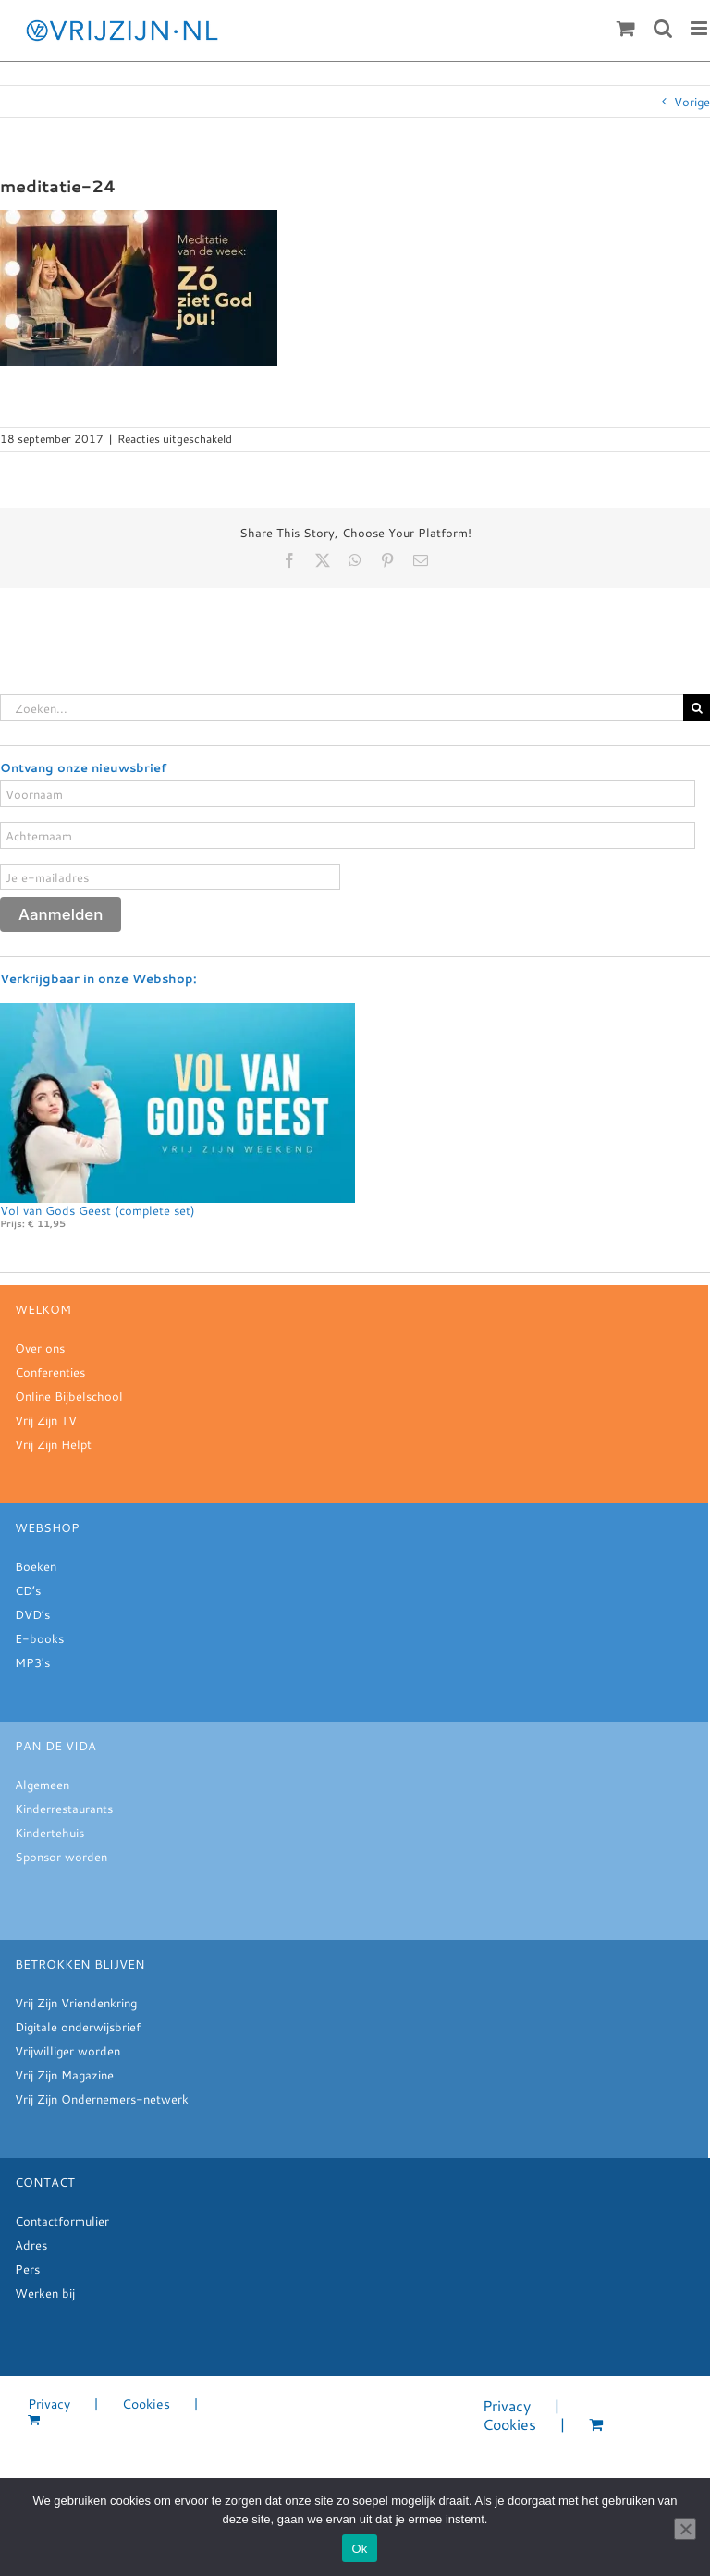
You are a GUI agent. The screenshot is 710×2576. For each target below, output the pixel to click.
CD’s (28, 1590)
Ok (359, 2549)
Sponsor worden (61, 1856)
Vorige (692, 101)
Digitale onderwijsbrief (78, 2026)
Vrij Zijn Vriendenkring (76, 2002)
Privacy (49, 2404)
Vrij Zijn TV (46, 1420)
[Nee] (685, 2529)
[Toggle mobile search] (663, 28)
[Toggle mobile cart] (626, 28)
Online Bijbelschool (69, 1396)
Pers (27, 2269)
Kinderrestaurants (64, 1808)
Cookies (146, 2404)
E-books (39, 1638)
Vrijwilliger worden (67, 2050)
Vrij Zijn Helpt (53, 1444)
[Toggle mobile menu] (700, 28)
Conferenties (50, 1372)
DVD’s (32, 1614)
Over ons (40, 1348)
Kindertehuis (49, 1832)
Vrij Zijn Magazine (64, 2075)
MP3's (32, 1662)
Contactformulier (62, 2221)
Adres (31, 2245)
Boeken (35, 1566)
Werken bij (45, 2293)
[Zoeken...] (341, 707)
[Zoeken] (696, 707)
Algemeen (42, 1784)
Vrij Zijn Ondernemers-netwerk (102, 2099)
